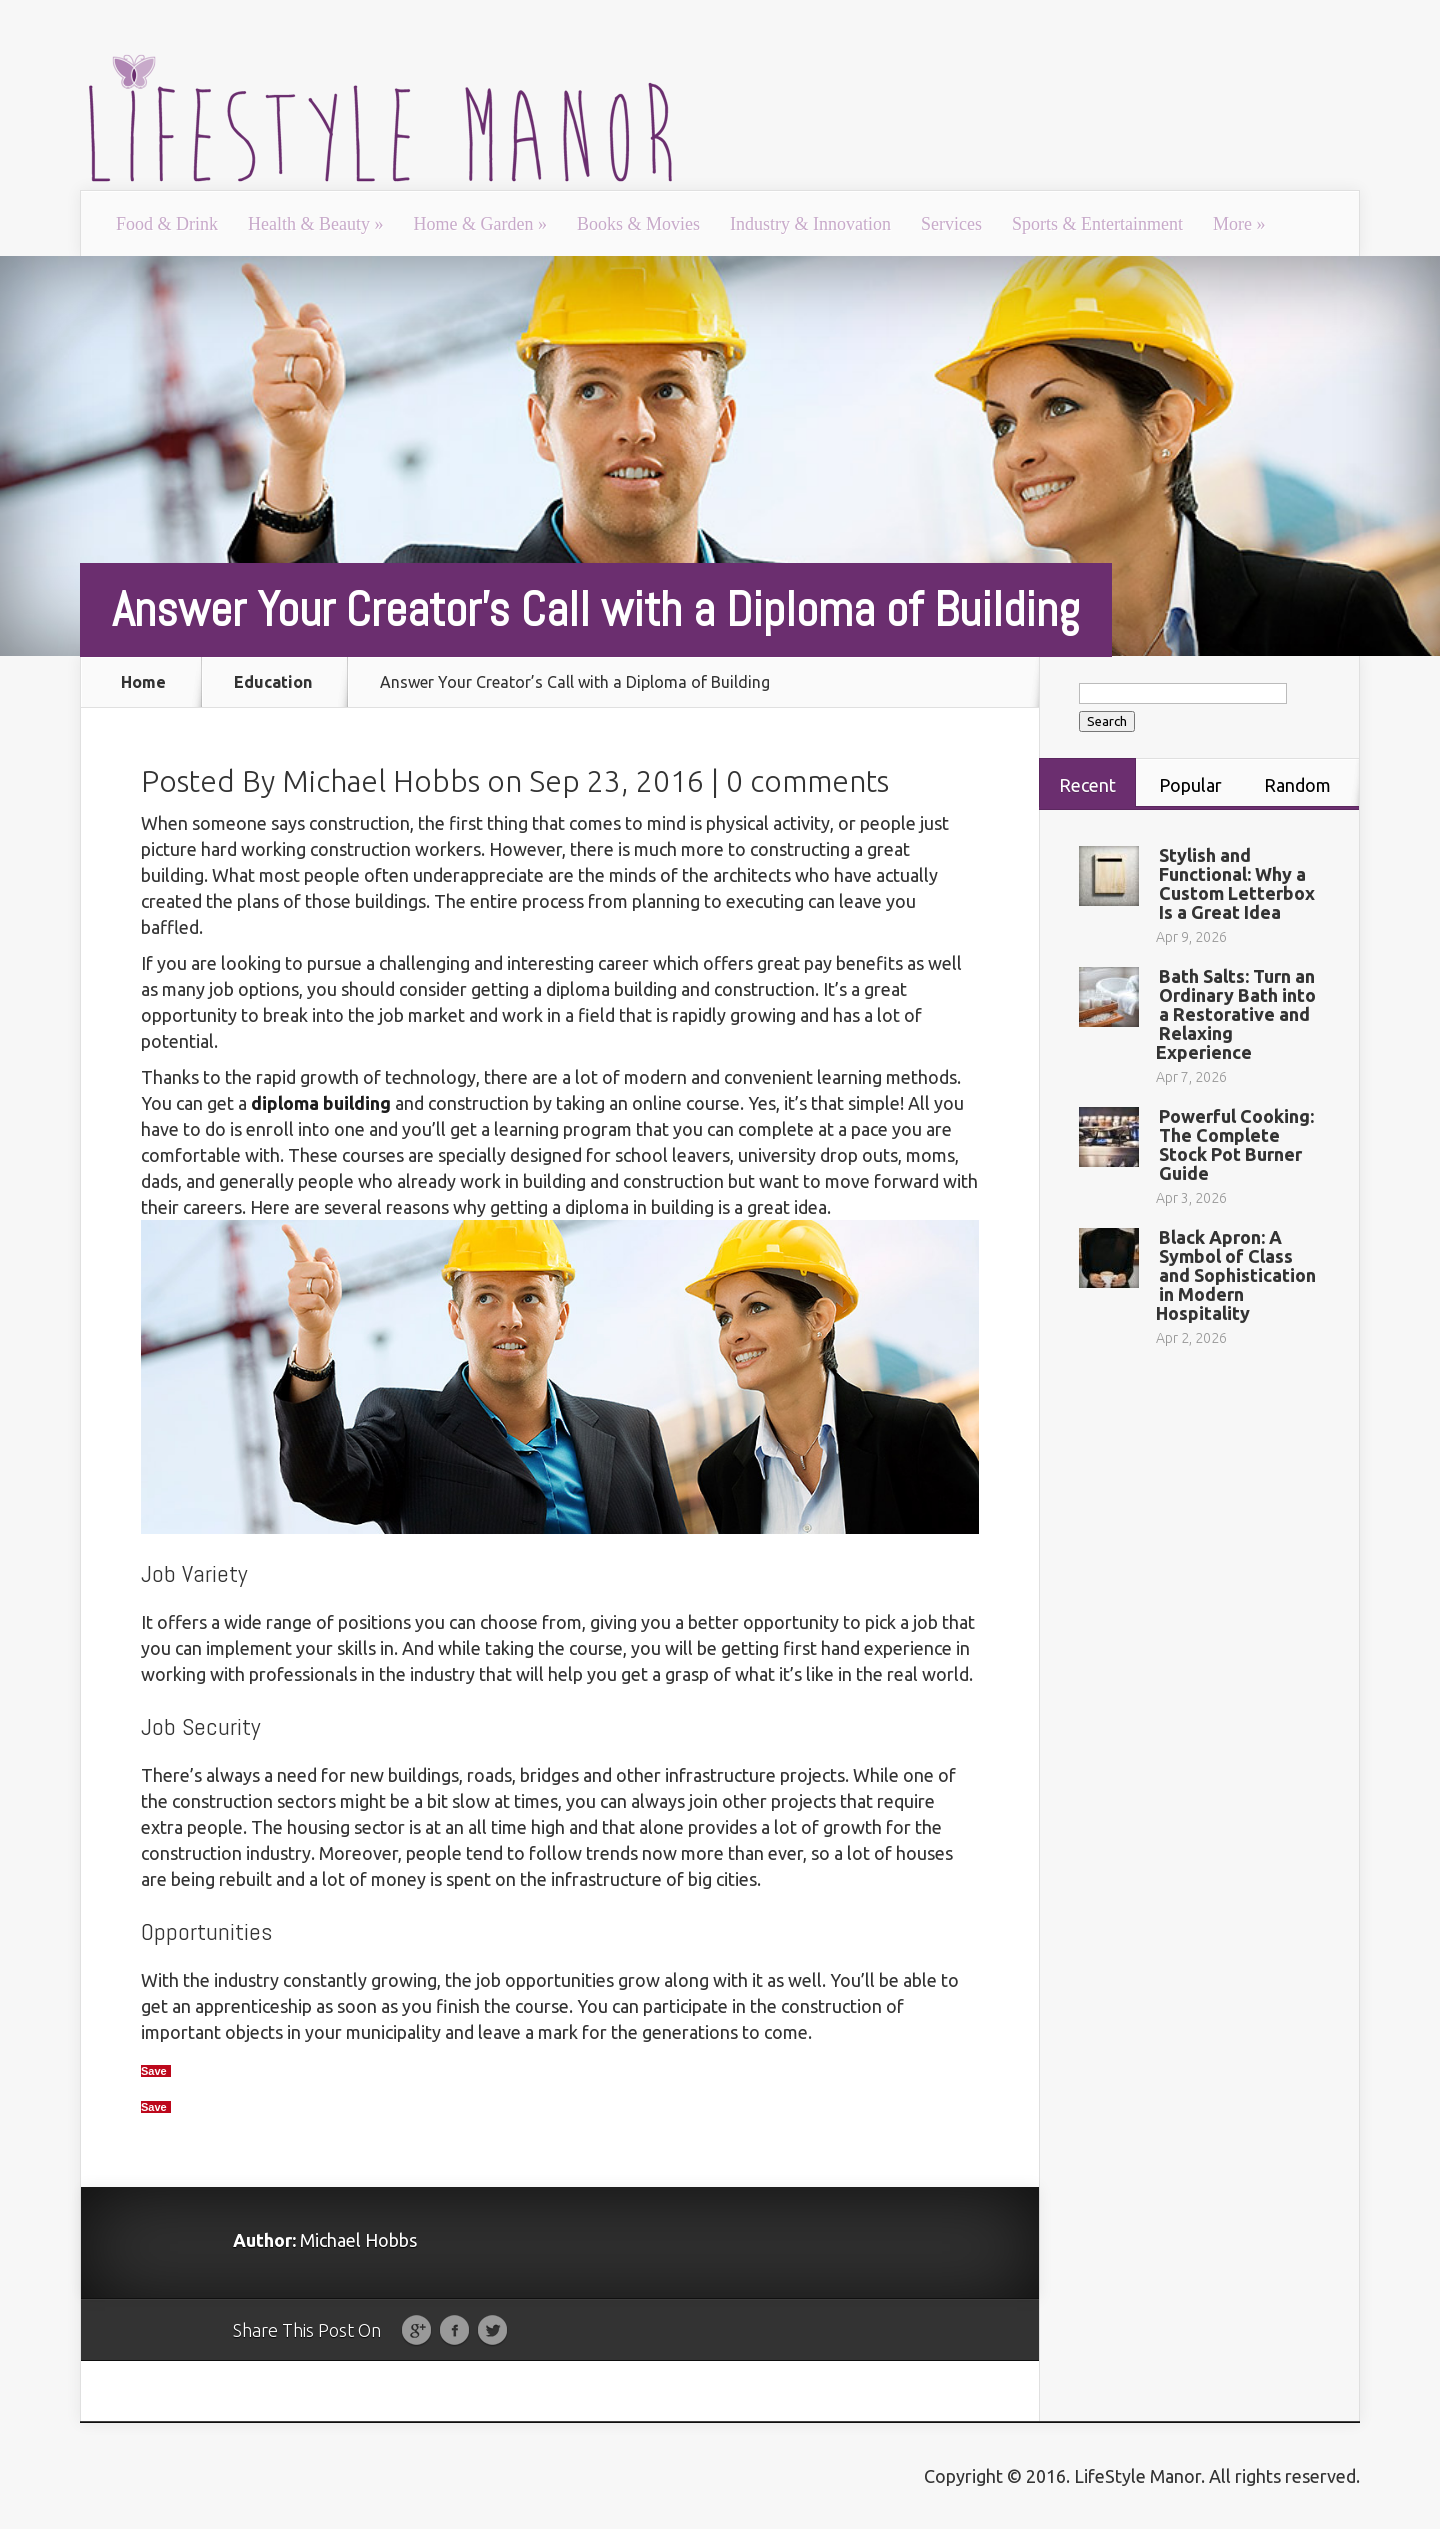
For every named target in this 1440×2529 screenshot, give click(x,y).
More (1239, 224)
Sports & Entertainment (1097, 224)
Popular (1190, 785)
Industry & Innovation (810, 224)
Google (416, 2331)
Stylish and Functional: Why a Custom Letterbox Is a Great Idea (1237, 883)
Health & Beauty (315, 224)
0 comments (807, 781)
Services (951, 224)
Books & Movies (638, 224)
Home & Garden (479, 224)
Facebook (454, 2331)
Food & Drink (167, 224)
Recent (1087, 785)
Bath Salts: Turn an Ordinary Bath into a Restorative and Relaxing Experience (1236, 1014)
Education (273, 682)
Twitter (492, 2331)
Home (143, 682)
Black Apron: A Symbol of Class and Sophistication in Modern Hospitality (1236, 1275)
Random (1297, 785)
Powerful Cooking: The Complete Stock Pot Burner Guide (1236, 1144)
